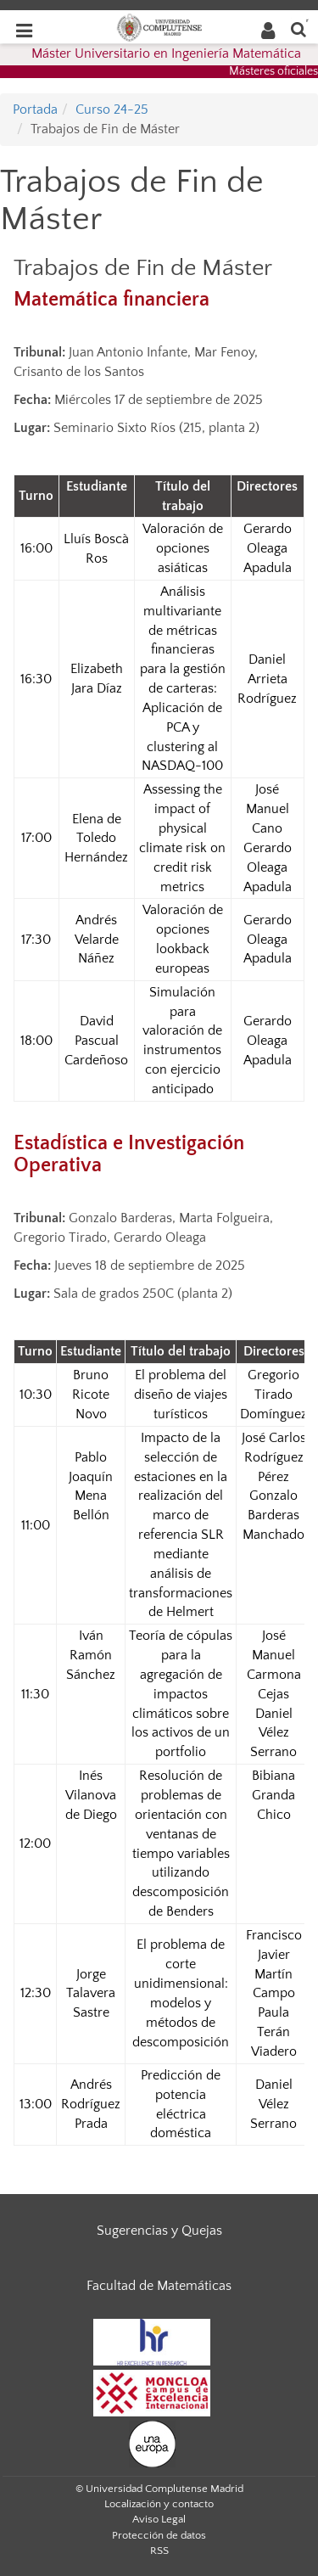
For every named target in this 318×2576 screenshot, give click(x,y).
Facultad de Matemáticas (159, 2285)
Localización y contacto (159, 2504)
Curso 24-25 (111, 109)
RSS (159, 2550)
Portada (35, 109)
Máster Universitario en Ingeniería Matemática (166, 53)
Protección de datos (159, 2535)
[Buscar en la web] (298, 28)
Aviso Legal (159, 2519)
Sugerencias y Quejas (159, 2230)
